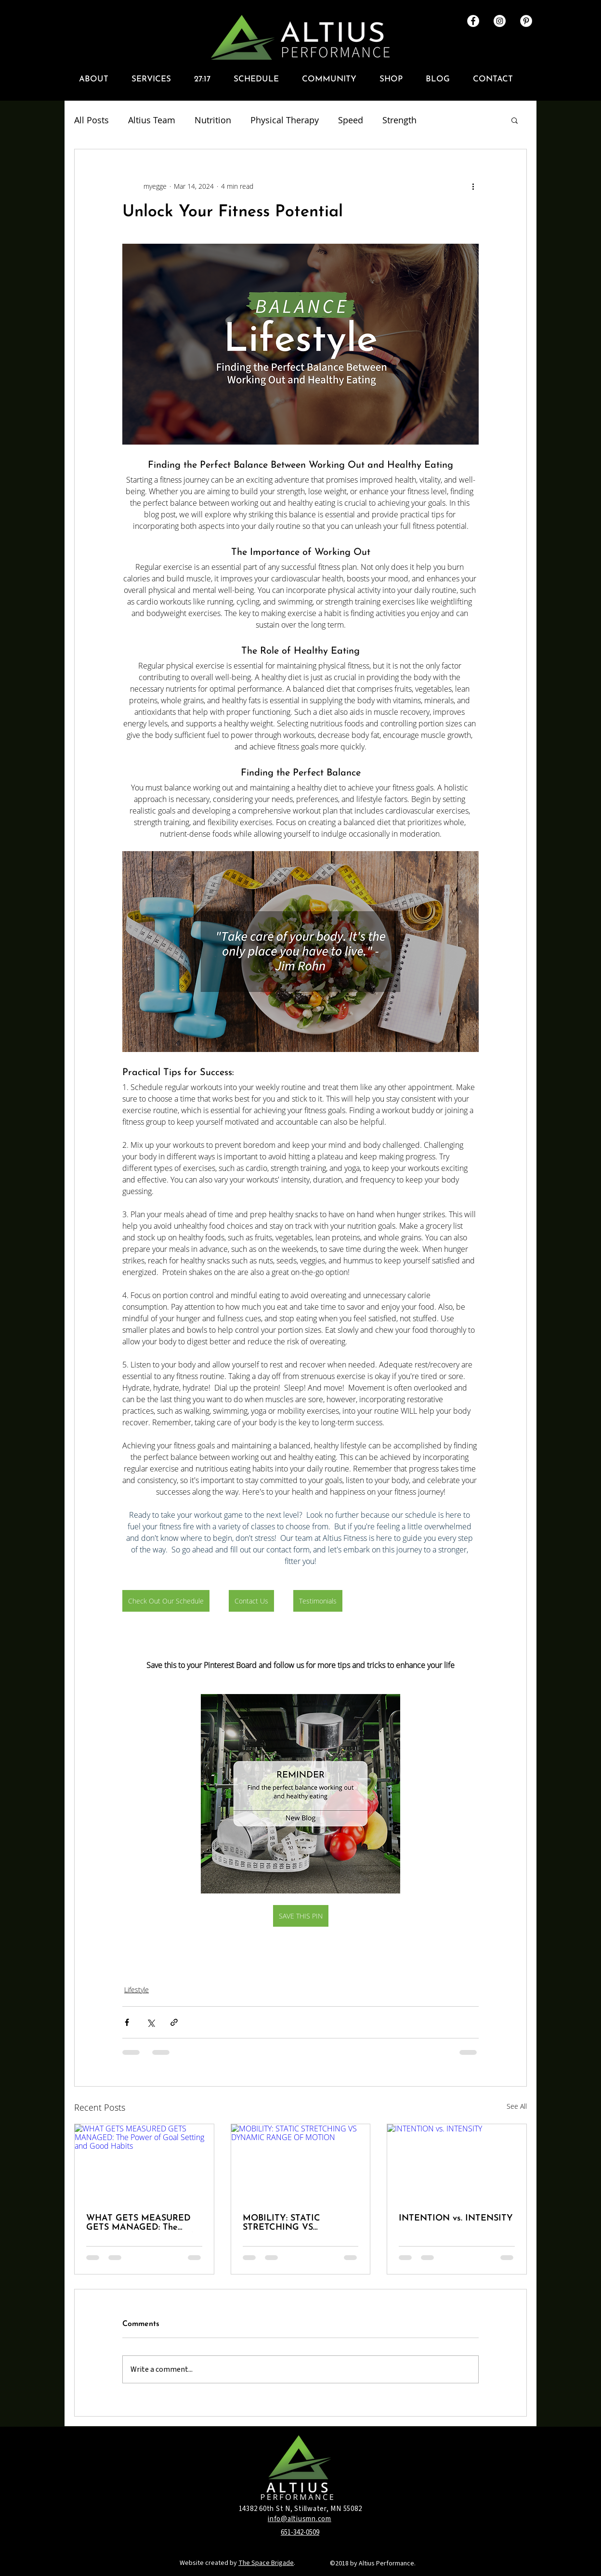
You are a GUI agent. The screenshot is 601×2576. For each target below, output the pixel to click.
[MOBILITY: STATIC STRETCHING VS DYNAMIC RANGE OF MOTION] (300, 2163)
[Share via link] (174, 2022)
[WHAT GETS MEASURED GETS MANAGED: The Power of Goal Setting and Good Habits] (144, 2163)
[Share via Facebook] (126, 2022)
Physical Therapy (284, 120)
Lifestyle (136, 1989)
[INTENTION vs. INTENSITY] (456, 2163)
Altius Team (151, 120)
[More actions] (473, 186)
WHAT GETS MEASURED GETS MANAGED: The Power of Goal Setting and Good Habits (140, 2223)
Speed (350, 120)
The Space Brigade (266, 2563)
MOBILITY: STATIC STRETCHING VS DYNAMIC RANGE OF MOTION (289, 2223)
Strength (399, 120)
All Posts (91, 120)
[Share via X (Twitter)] (150, 2022)
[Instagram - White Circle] (500, 21)
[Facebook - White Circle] (473, 21)
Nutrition (213, 120)
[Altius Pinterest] (526, 21)
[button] (98, 79)
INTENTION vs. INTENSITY (456, 2218)
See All (517, 2106)
